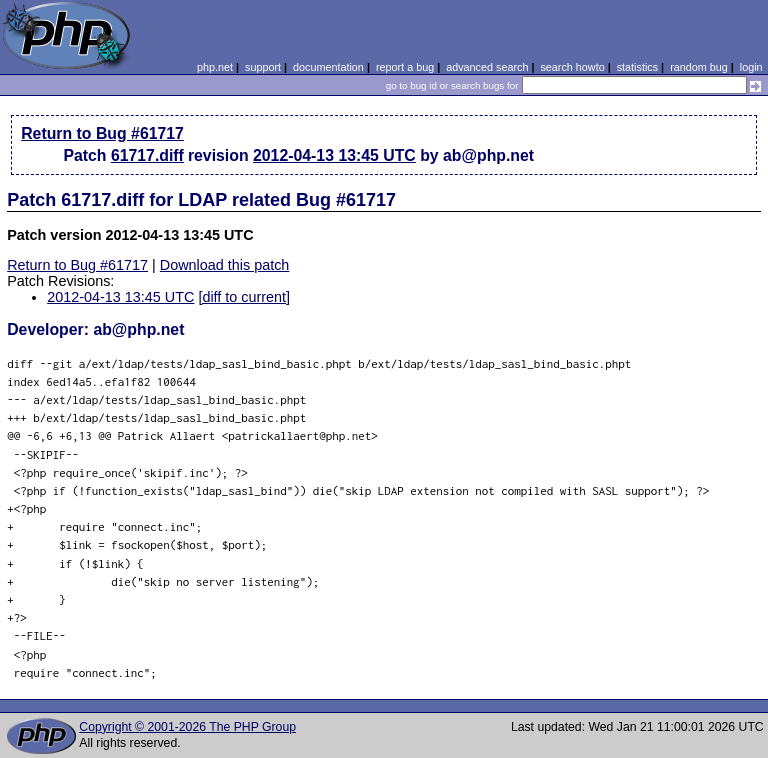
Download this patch (225, 265)
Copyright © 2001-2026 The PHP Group (187, 727)
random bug (699, 67)
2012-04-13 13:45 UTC (334, 155)
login (751, 67)
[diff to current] (244, 297)
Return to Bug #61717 (102, 133)
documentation (328, 67)
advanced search (487, 67)
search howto (572, 67)
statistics (637, 67)
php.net (215, 67)
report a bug (405, 67)
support (263, 67)
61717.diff (147, 155)
